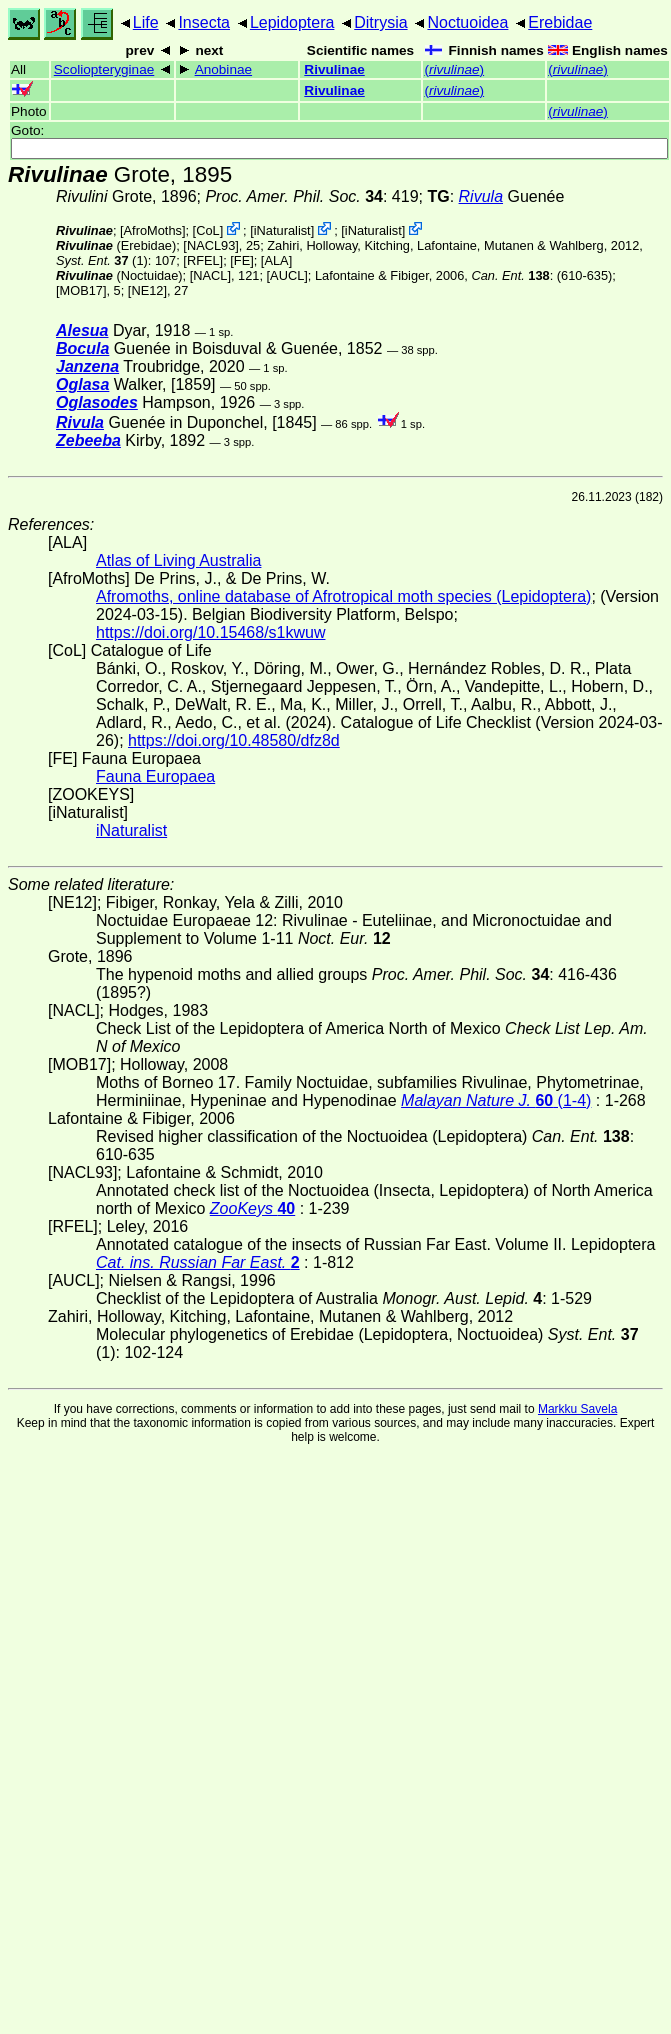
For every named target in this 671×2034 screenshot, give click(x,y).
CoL (207, 230)
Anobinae (223, 69)
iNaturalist (282, 230)
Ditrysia (380, 22)
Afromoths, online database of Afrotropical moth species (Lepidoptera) (343, 596)
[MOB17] (81, 290)
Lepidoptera (292, 22)
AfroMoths (153, 230)
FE (242, 260)
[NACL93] (210, 245)
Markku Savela (577, 1409)
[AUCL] (287, 275)
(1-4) (496, 1100)
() (454, 69)
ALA (276, 260)
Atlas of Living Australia (178, 560)
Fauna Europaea (155, 776)
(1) (102, 260)
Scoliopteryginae (104, 69)
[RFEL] (203, 260)
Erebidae (560, 22)
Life (146, 22)
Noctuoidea (467, 22)
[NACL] (210, 275)
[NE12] (147, 290)
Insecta (204, 22)
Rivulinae (334, 69)
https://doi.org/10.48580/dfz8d (234, 740)
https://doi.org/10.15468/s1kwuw (210, 632)
